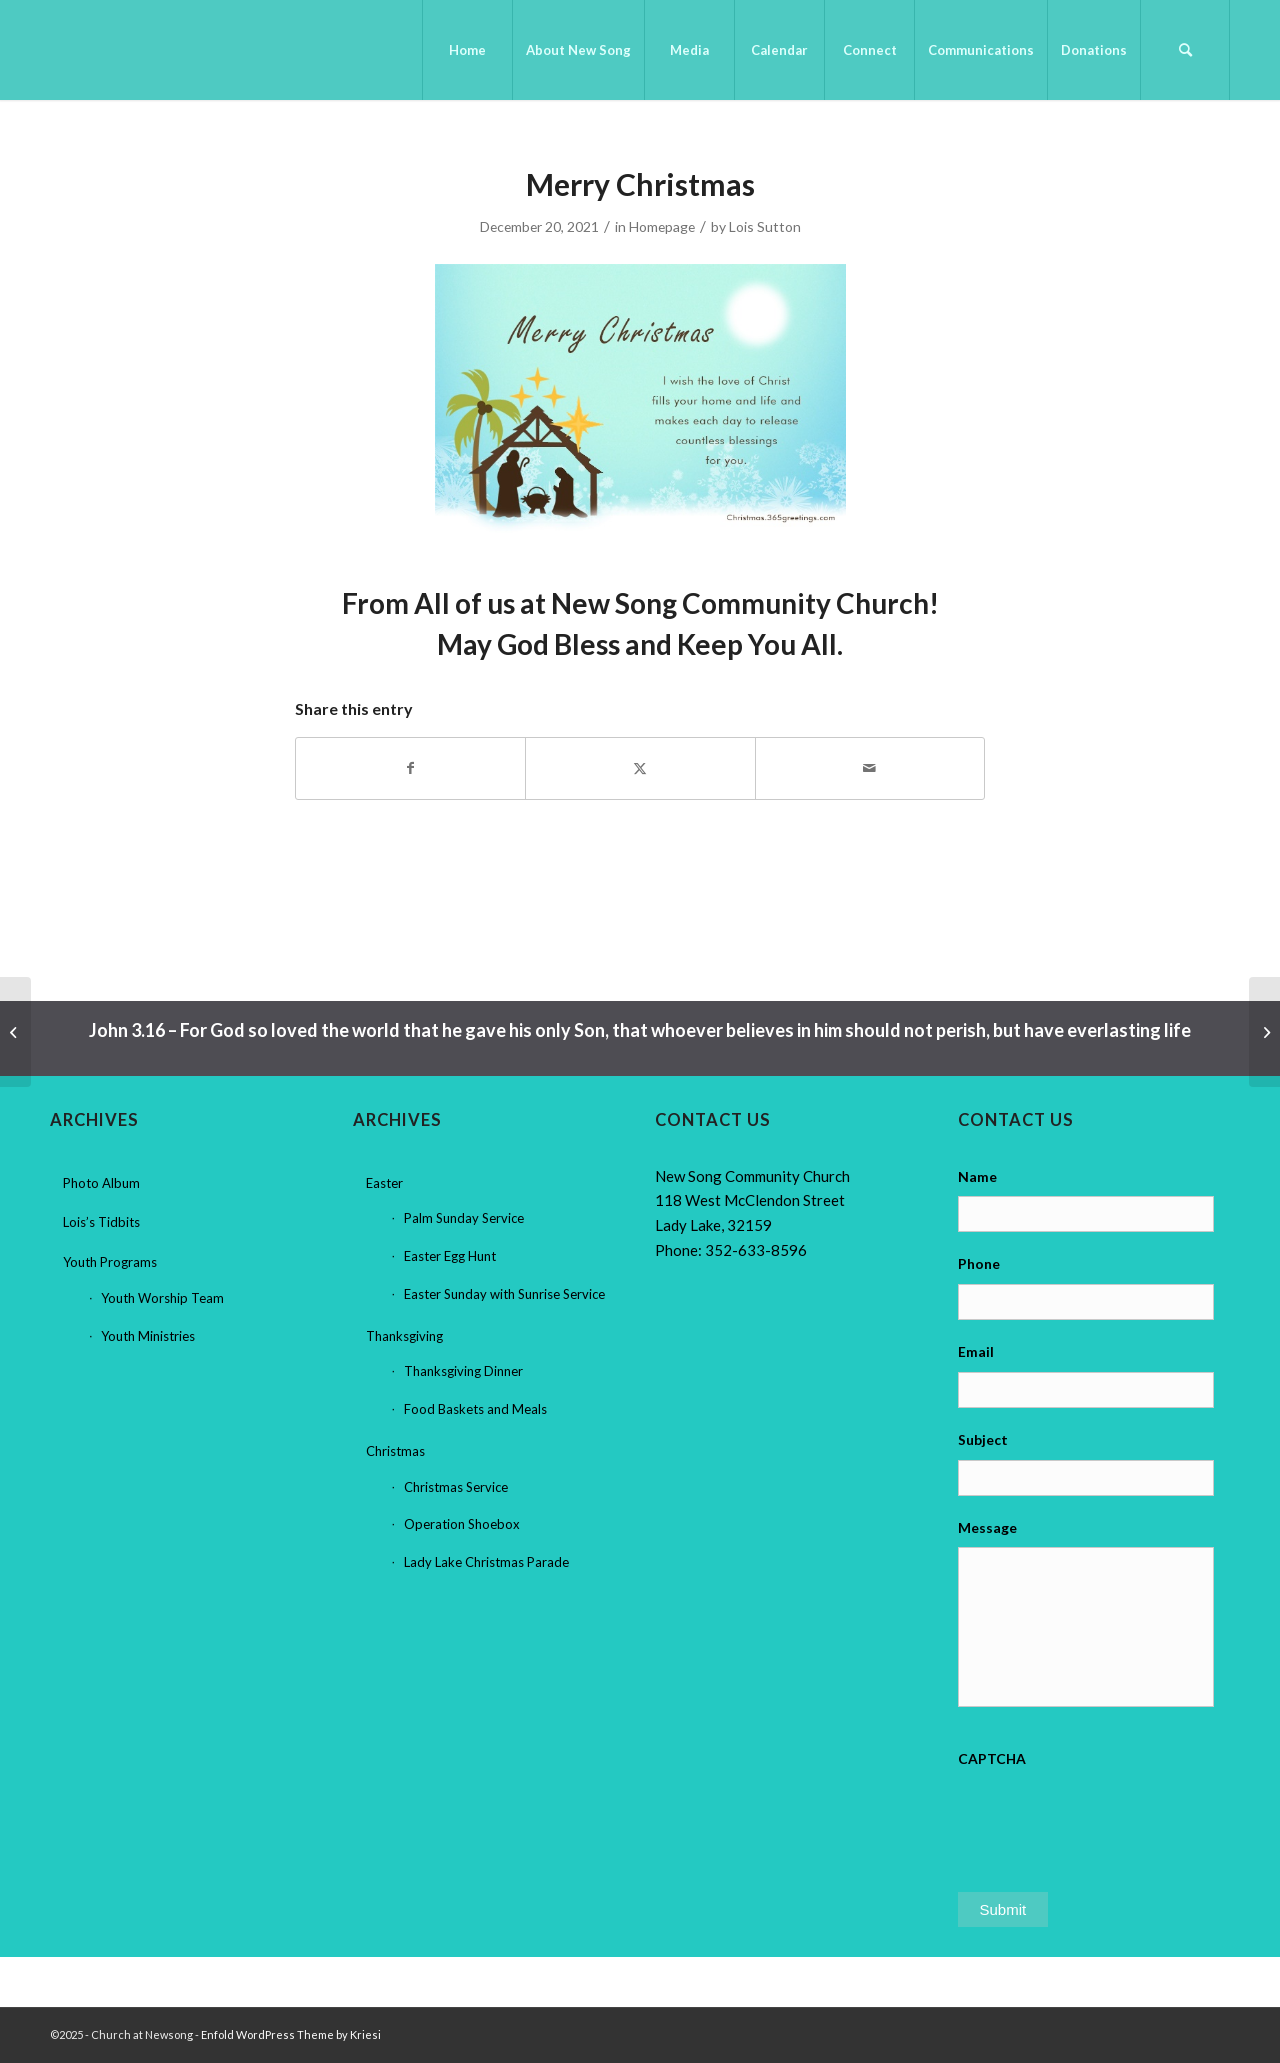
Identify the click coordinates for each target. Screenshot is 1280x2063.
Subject (983, 1439)
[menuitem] (467, 50)
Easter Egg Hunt (450, 1256)
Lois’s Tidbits (101, 1222)
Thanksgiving (404, 1336)
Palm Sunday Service (464, 1218)
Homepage (662, 226)
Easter (384, 1183)
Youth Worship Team (162, 1298)
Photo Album (101, 1183)
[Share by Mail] (870, 768)
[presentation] (1110, 1818)
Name (977, 1176)
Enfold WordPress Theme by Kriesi (291, 2034)
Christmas (395, 1451)
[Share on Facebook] (410, 768)
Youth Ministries (148, 1336)
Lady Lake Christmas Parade (486, 1562)
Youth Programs (110, 1262)
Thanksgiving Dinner (463, 1371)
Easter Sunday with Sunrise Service (504, 1294)
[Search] (1185, 50)
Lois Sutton (765, 226)
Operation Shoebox (462, 1524)
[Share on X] (640, 768)
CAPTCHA (992, 1758)
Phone (979, 1263)
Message (987, 1527)
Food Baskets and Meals (475, 1409)
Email (976, 1351)
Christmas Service (456, 1487)
